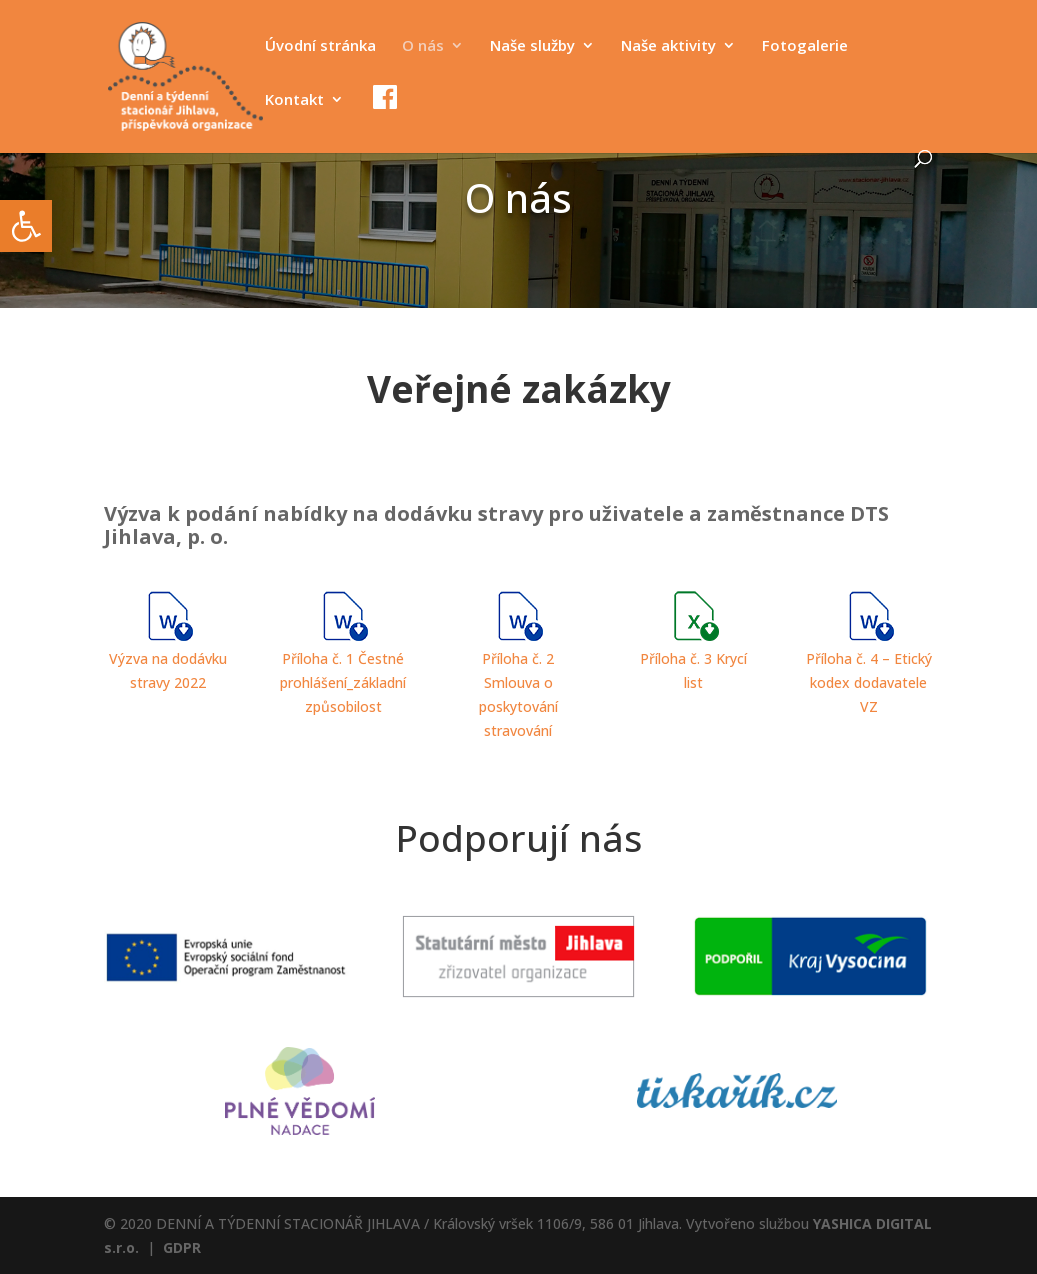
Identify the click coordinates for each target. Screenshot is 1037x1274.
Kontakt (294, 100)
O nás (423, 46)
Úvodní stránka (320, 46)
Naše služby (532, 46)
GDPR (182, 1247)
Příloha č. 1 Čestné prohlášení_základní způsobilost (343, 682)
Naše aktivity (668, 46)
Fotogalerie (805, 46)
